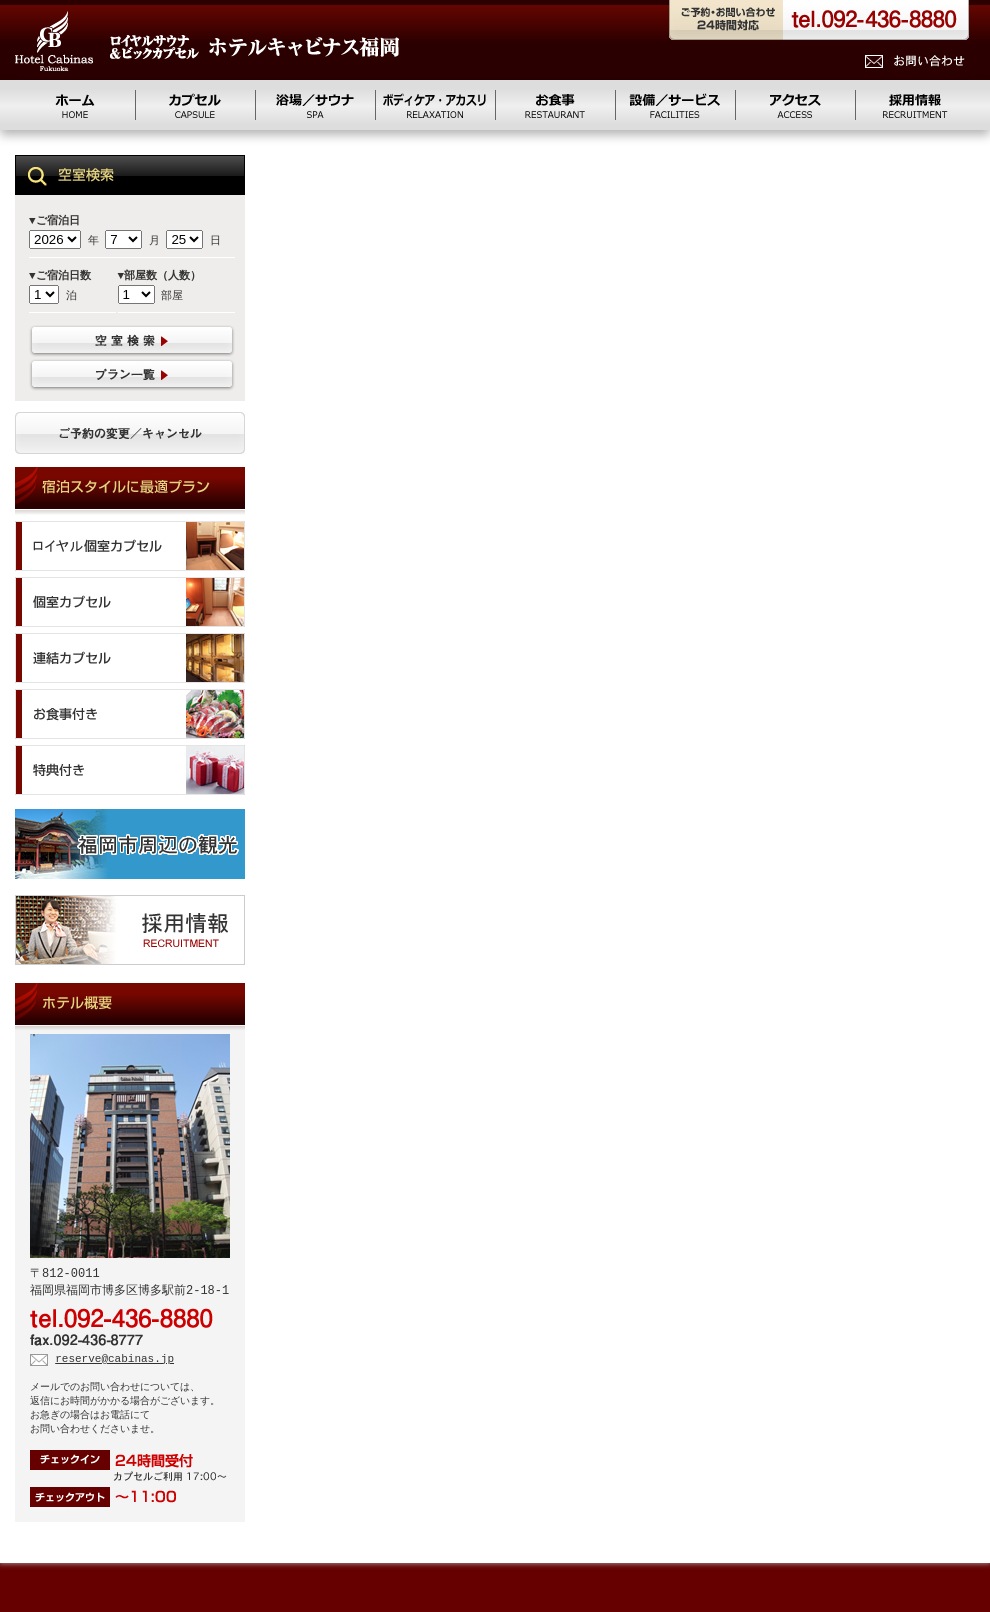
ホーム (75, 105)
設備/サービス (675, 105)
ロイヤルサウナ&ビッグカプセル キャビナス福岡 (207, 41)
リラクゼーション (435, 105)
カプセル (195, 105)
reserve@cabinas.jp (114, 1362)
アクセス (795, 105)
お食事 (555, 105)
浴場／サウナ (315, 105)
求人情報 (915, 105)
